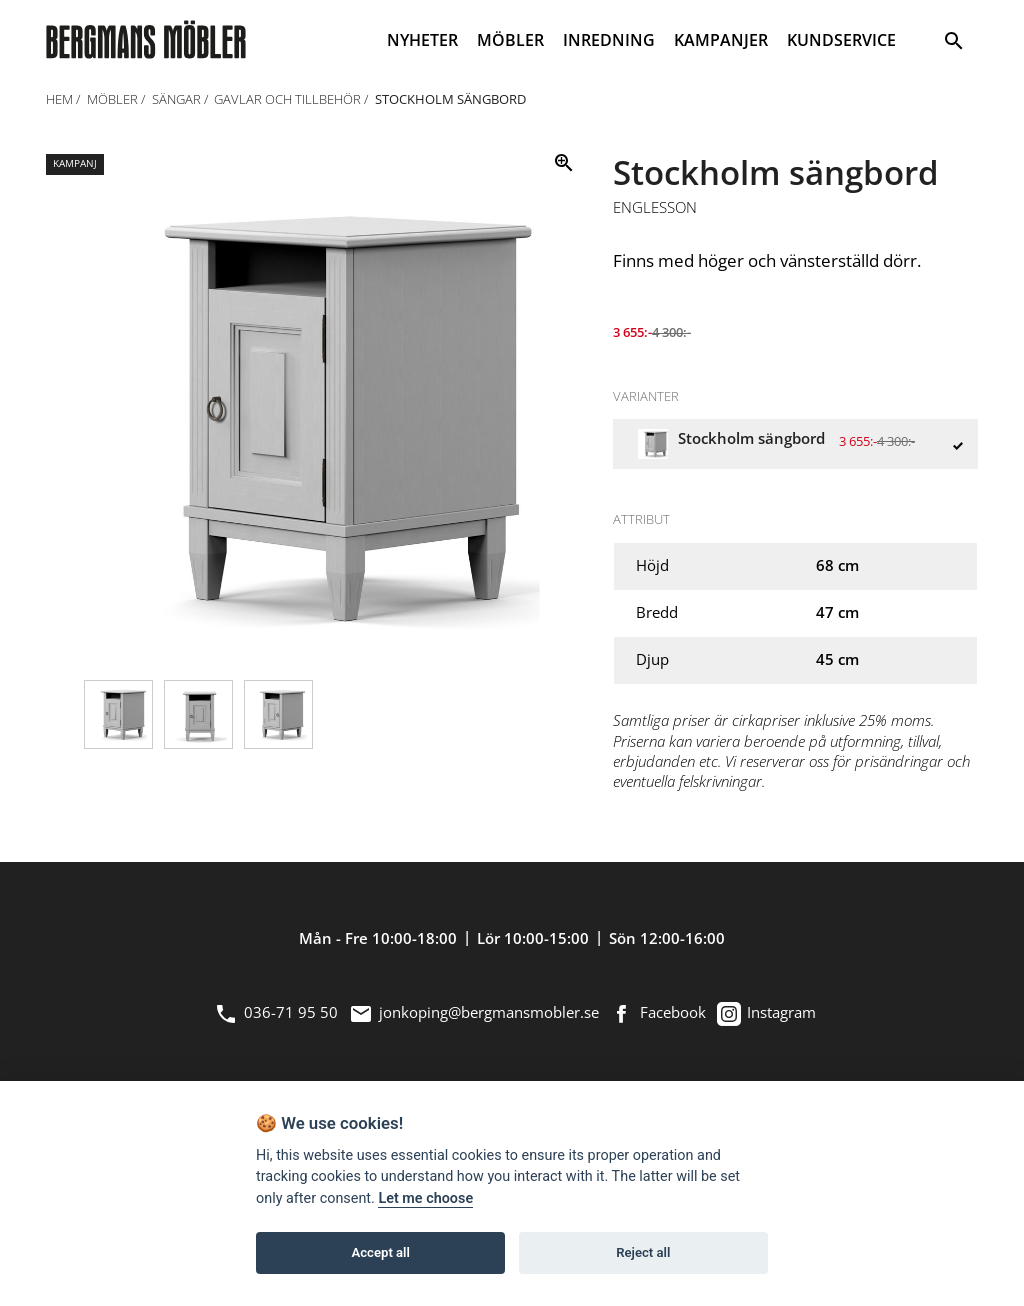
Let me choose (425, 1198)
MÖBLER (510, 40)
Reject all (643, 1252)
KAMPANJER (721, 40)
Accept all (381, 1252)
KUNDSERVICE (841, 40)
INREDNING (609, 40)
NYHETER (422, 40)
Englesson (655, 208)
